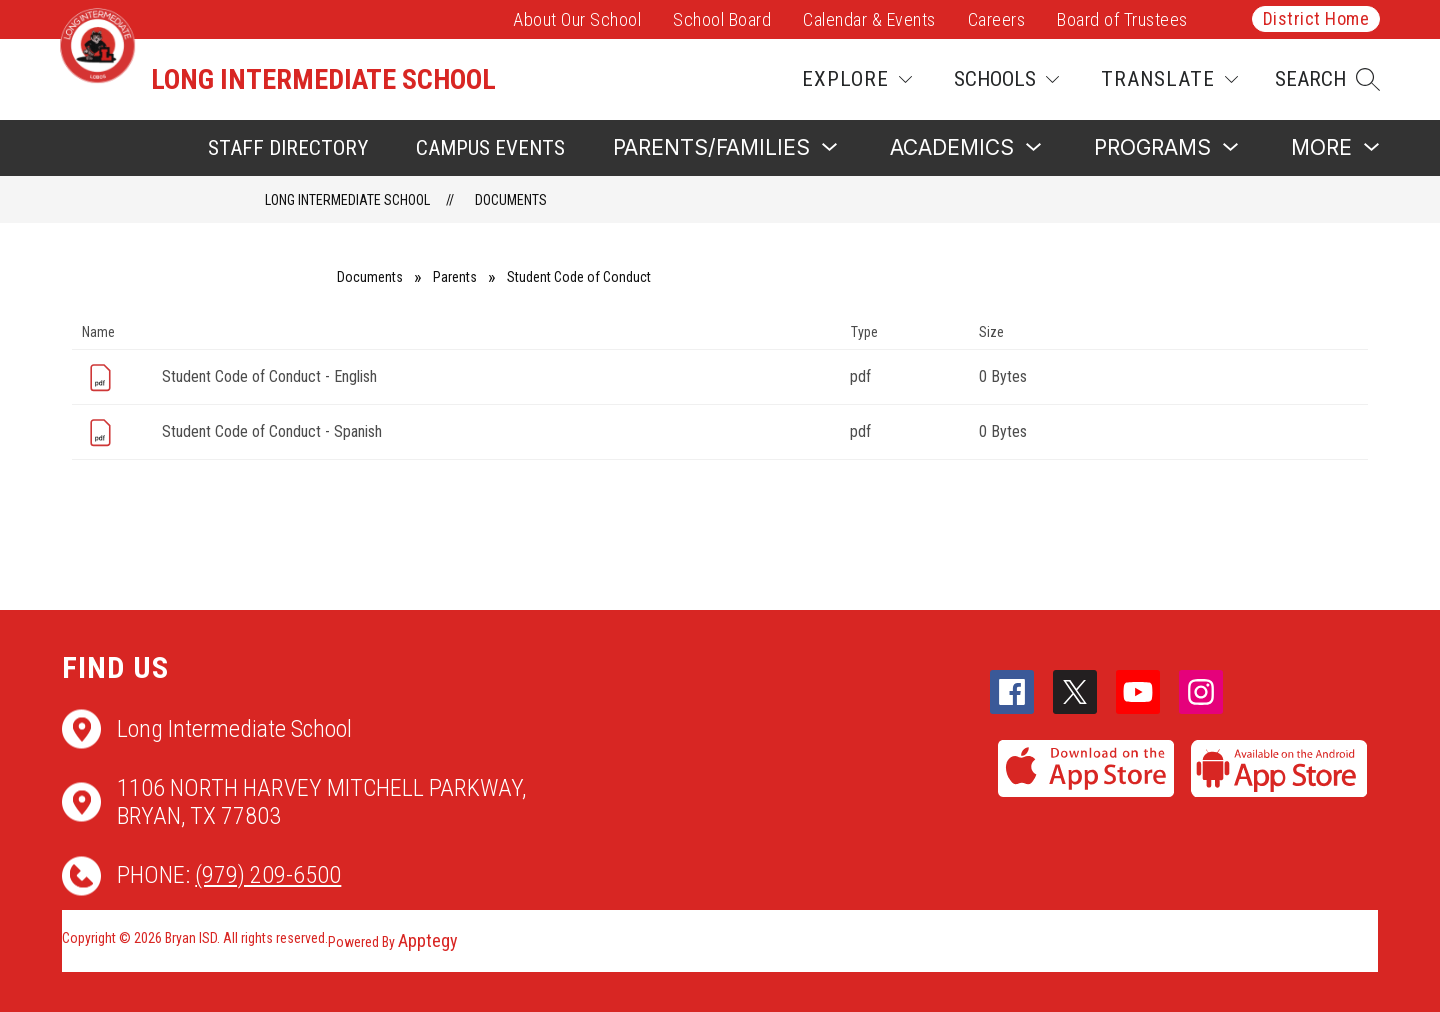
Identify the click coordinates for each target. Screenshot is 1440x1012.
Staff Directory (288, 148)
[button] (1327, 79)
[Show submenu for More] (1321, 147)
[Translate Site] (1169, 79)
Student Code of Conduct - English (269, 376)
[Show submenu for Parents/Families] (711, 147)
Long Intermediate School (347, 200)
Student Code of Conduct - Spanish (272, 431)
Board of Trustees (1122, 19)
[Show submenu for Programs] (1152, 147)
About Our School (577, 19)
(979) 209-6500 (268, 875)
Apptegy (428, 940)
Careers (997, 19)
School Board (722, 19)
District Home (1316, 18)
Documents (511, 200)
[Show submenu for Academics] (952, 147)
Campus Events (490, 148)
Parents (455, 277)
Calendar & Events (869, 19)
